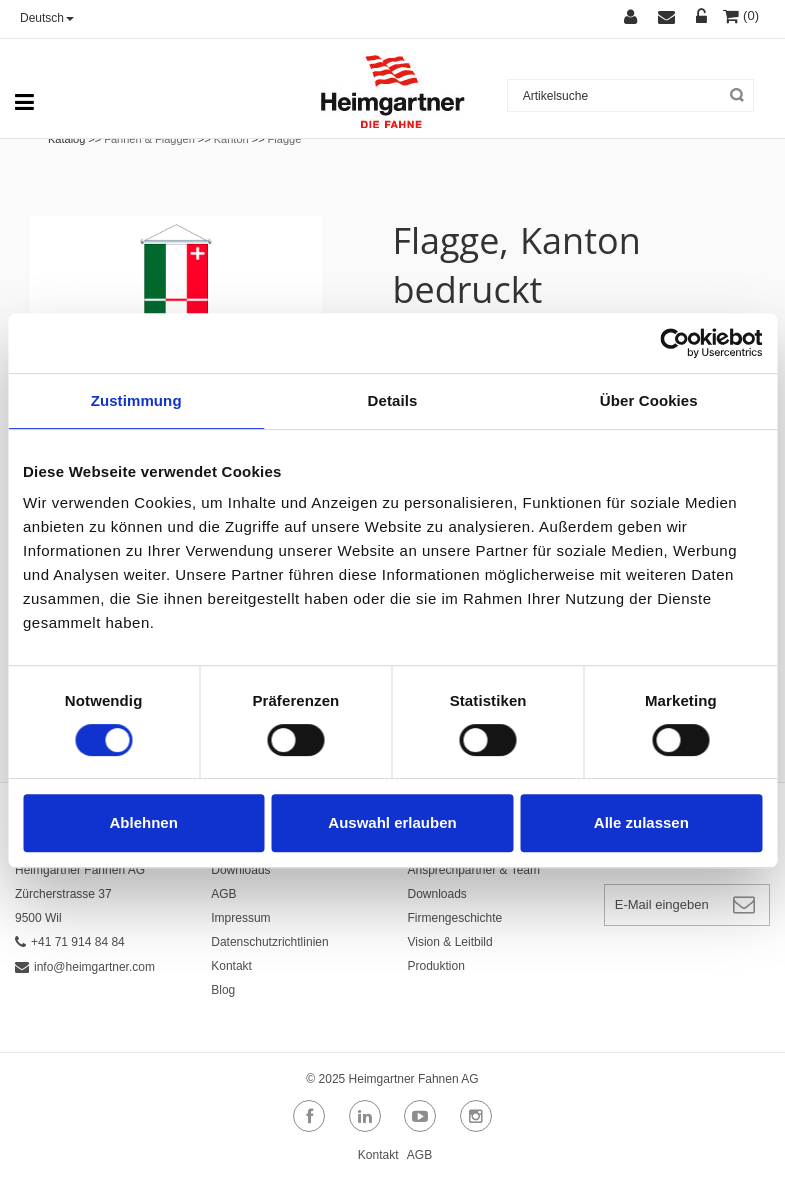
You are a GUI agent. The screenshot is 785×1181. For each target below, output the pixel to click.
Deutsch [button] (47, 18)
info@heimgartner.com (85, 967)
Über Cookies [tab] (649, 400)
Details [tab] (393, 400)
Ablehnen (144, 822)
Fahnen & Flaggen (149, 139)
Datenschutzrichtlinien (269, 942)
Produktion (436, 966)
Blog (223, 990)
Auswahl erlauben (392, 822)
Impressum (240, 918)
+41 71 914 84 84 (70, 942)
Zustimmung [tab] (136, 400)
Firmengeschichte (455, 918)
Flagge (285, 139)
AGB (223, 894)
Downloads (240, 870)
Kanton (231, 139)
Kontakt (231, 966)
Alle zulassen (641, 822)
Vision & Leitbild (450, 942)
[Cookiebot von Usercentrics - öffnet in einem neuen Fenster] (674, 343)
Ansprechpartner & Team (474, 870)
